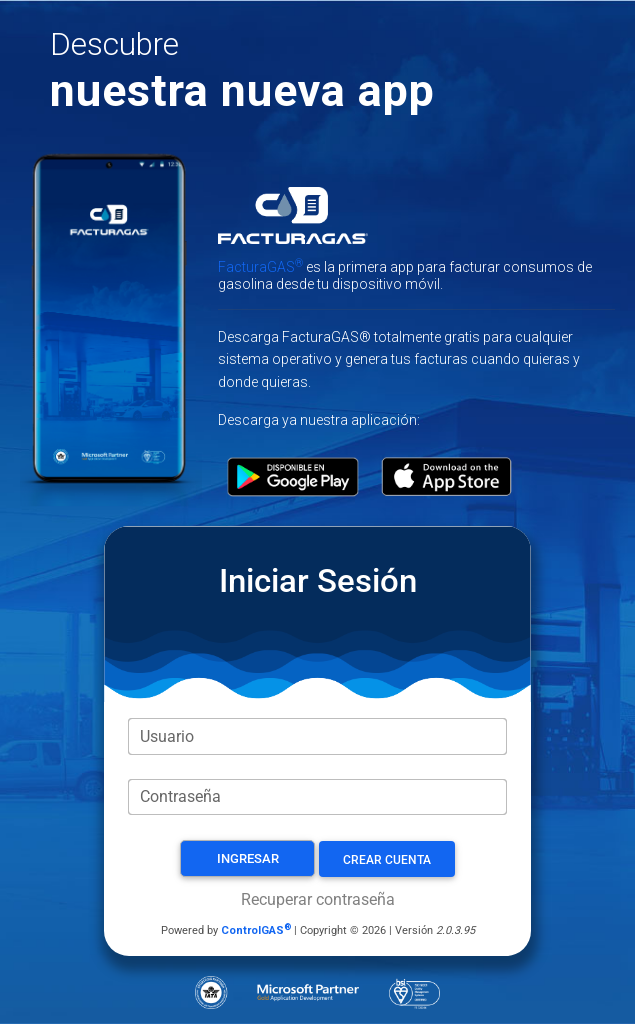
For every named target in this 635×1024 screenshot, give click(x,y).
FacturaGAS (260, 267)
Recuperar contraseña (318, 899)
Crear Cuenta (387, 860)
